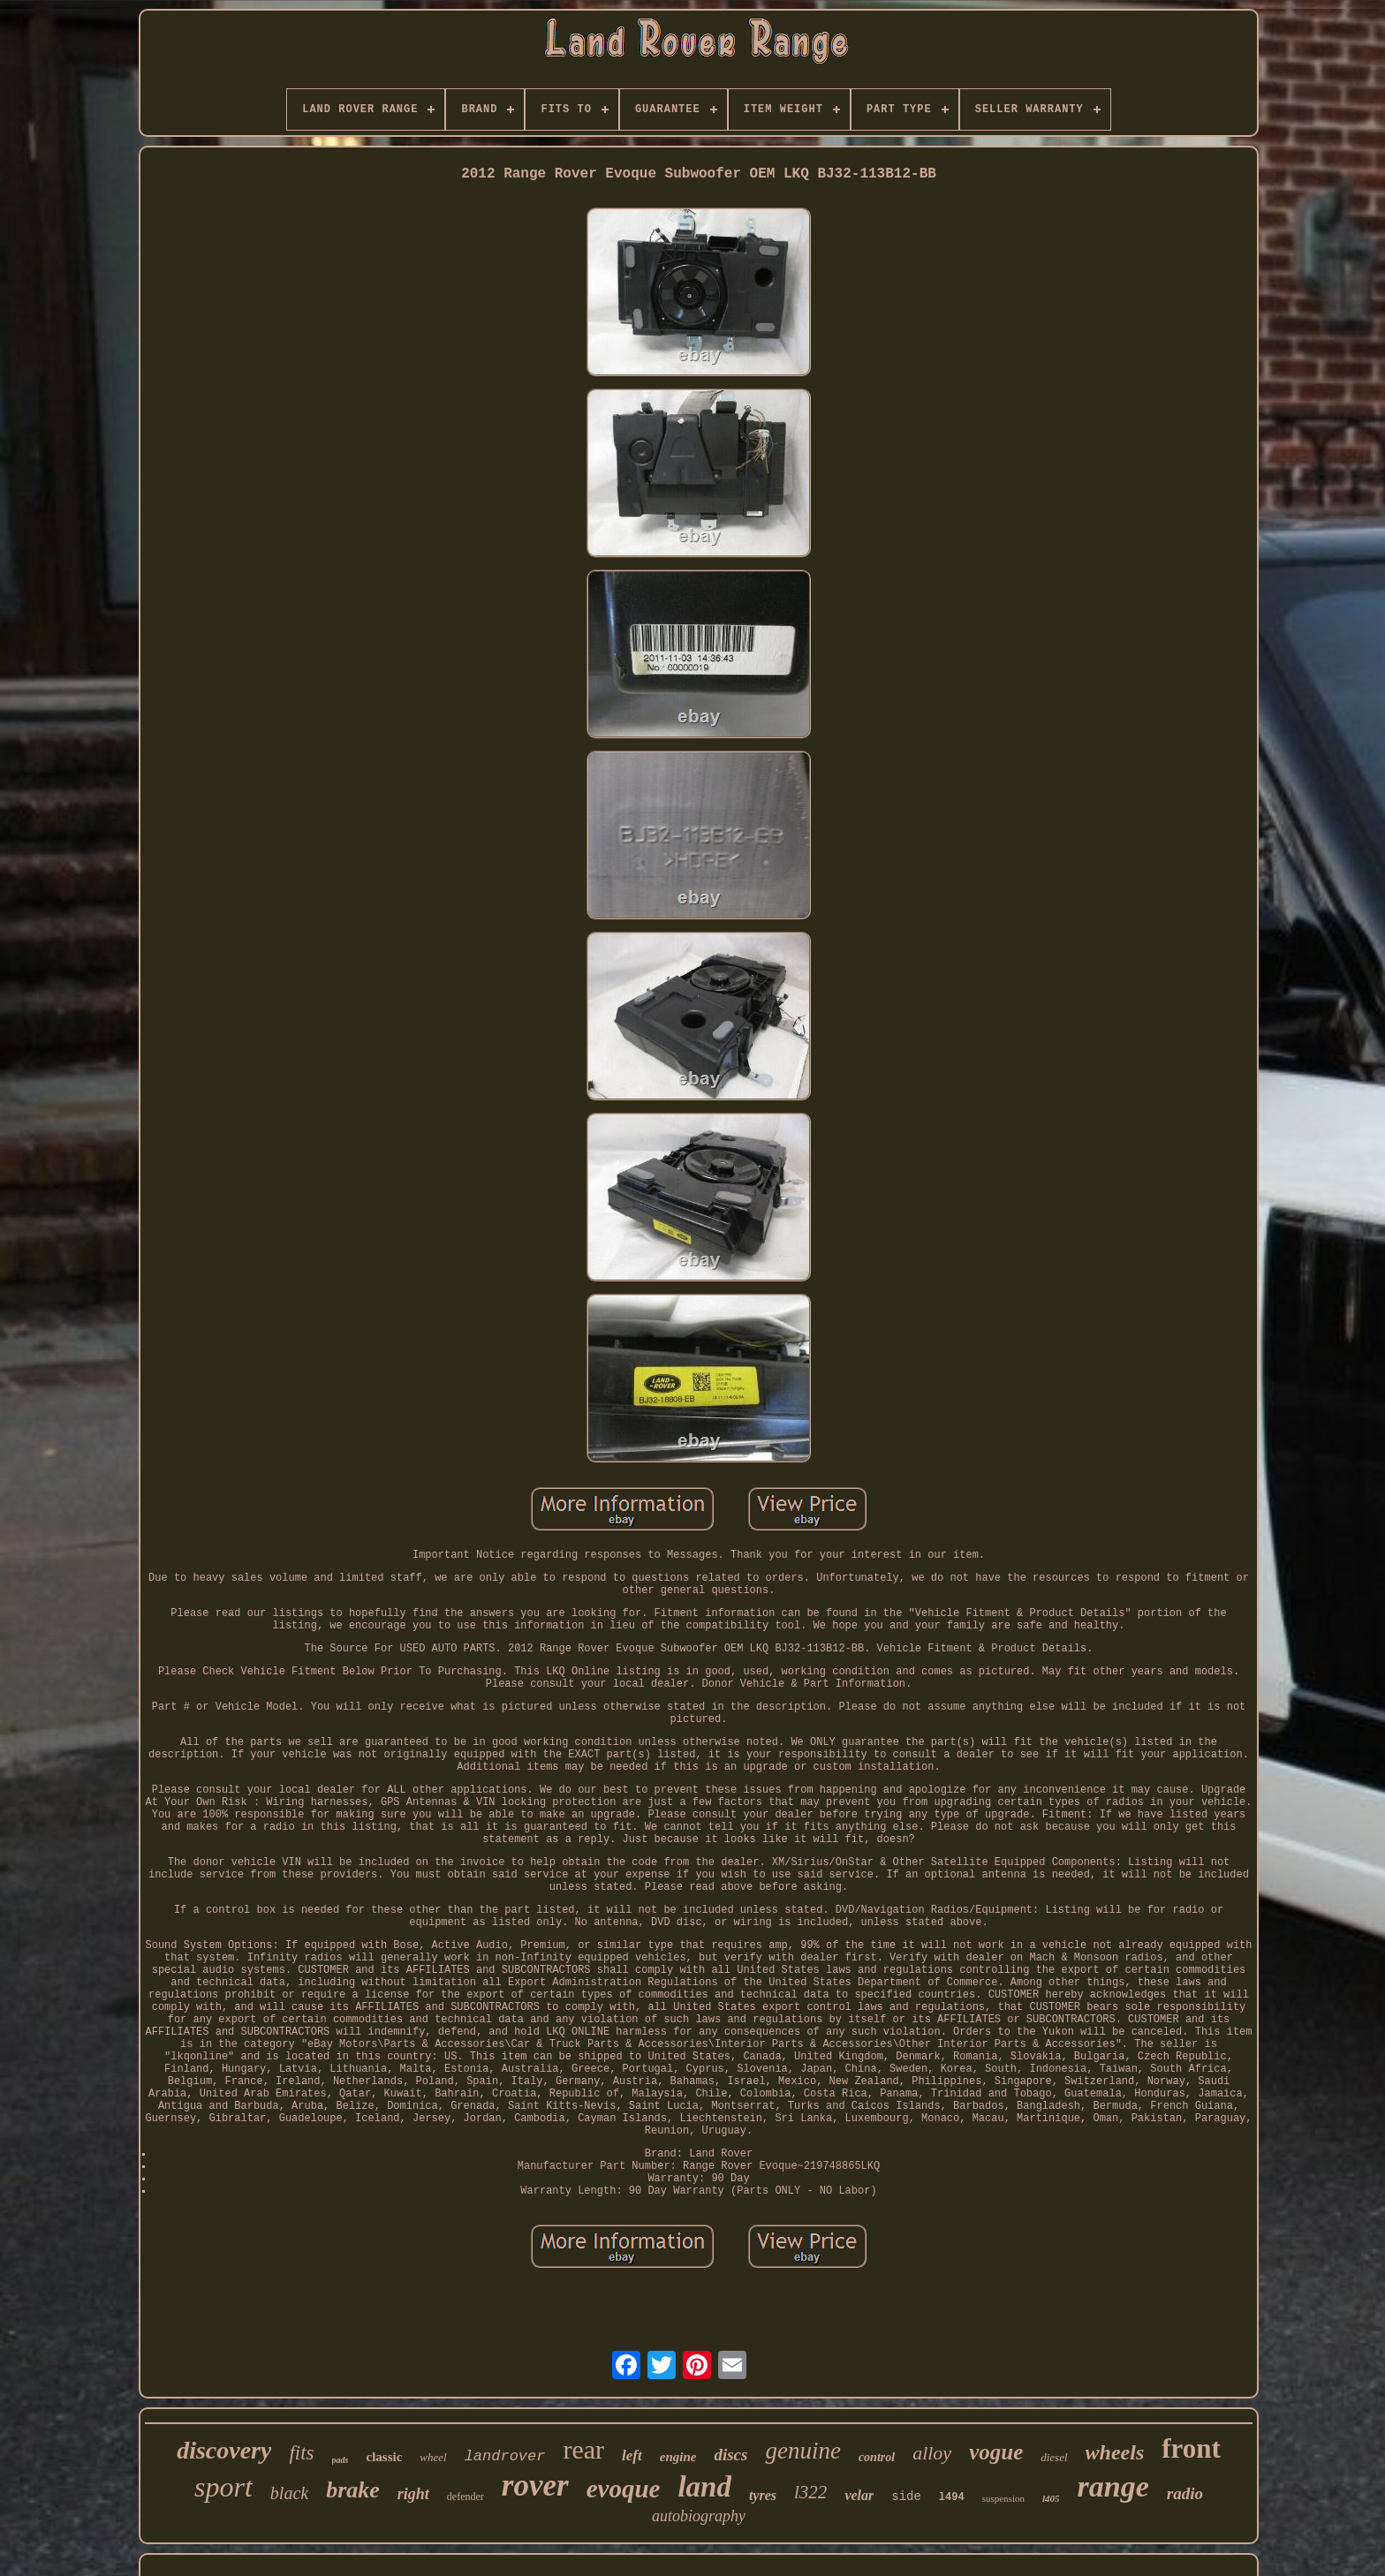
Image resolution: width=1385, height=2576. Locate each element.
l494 (952, 2497)
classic (384, 2457)
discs (730, 2454)
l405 (1051, 2498)
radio (1185, 2493)
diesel (1054, 2457)
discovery (224, 2450)
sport (223, 2487)
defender (465, 2496)
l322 (810, 2492)
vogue (996, 2452)
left (632, 2455)
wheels (1115, 2452)
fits (301, 2453)
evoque (624, 2488)
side (906, 2496)
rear (583, 2449)
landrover (505, 2456)
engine (678, 2457)
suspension (1003, 2498)
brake (353, 2490)
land (704, 2487)
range (1113, 2486)
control (877, 2457)
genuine (802, 2450)
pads (340, 2460)
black (289, 2493)
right (413, 2494)
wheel (433, 2457)
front (1191, 2448)
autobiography (698, 2516)
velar (859, 2495)
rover (535, 2485)
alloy (931, 2453)
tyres (762, 2495)
